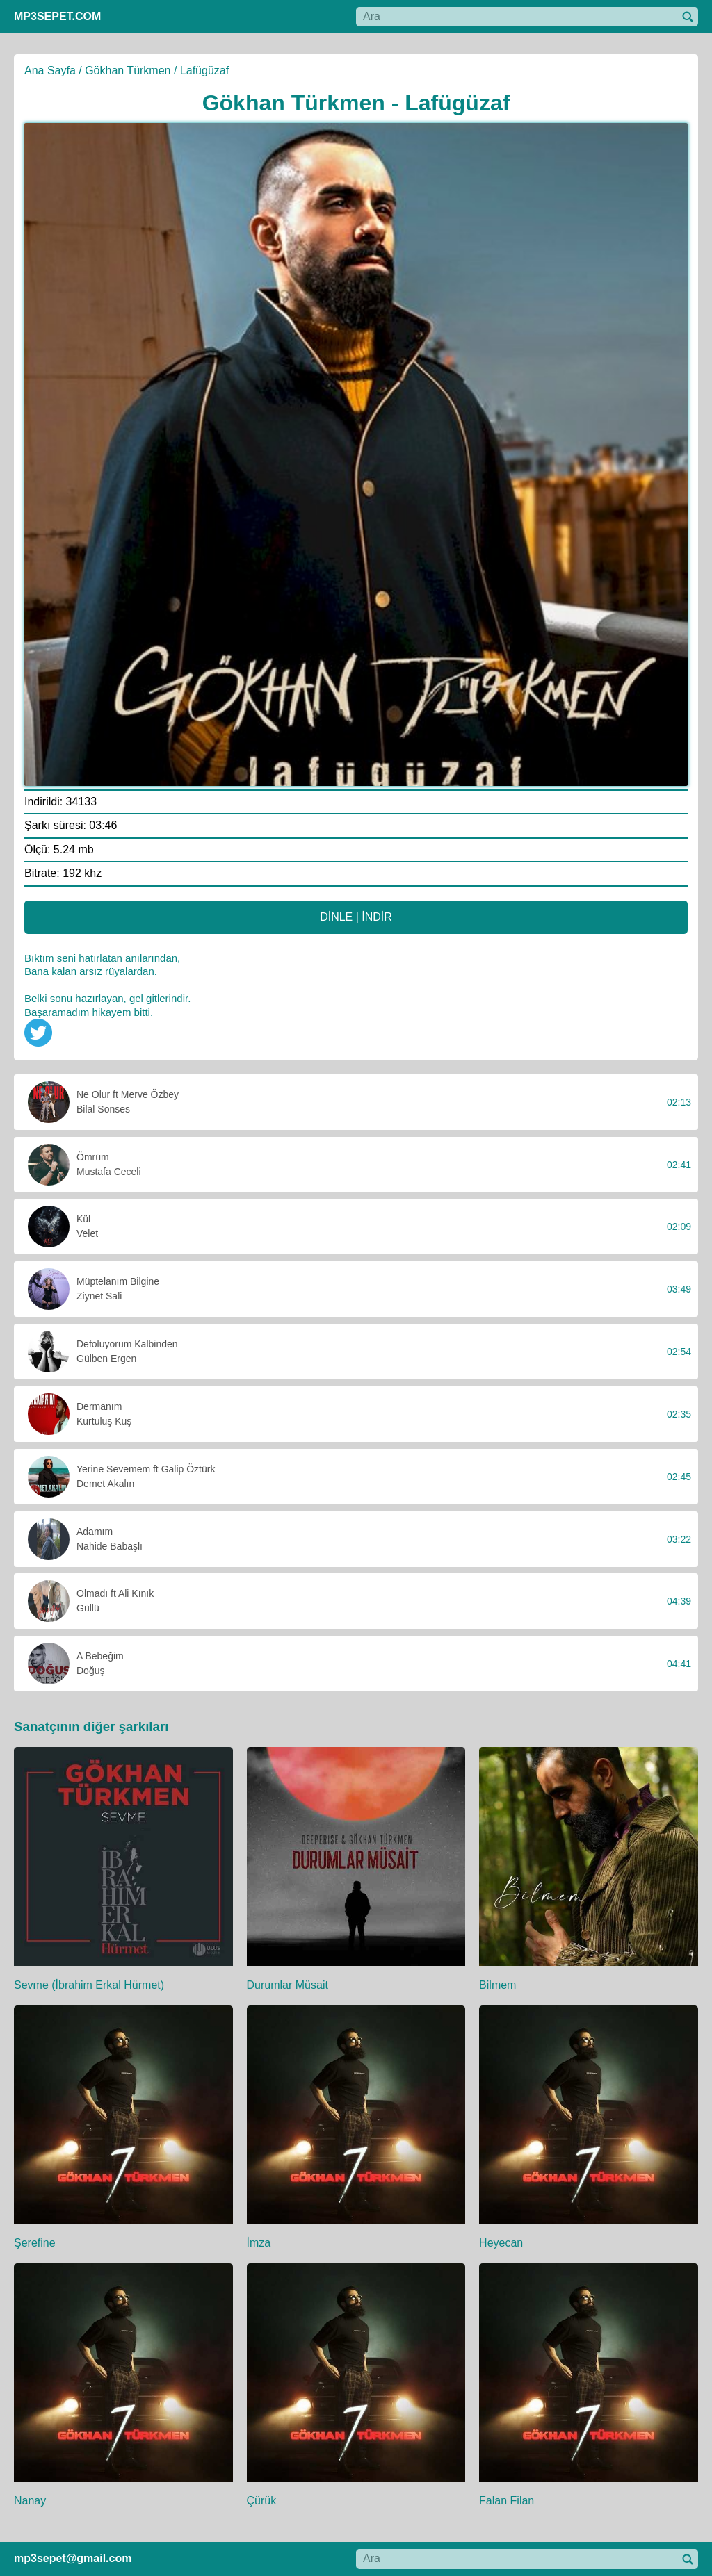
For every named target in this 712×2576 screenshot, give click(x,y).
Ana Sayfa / (53, 70)
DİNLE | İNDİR (356, 917)
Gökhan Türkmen (127, 70)
